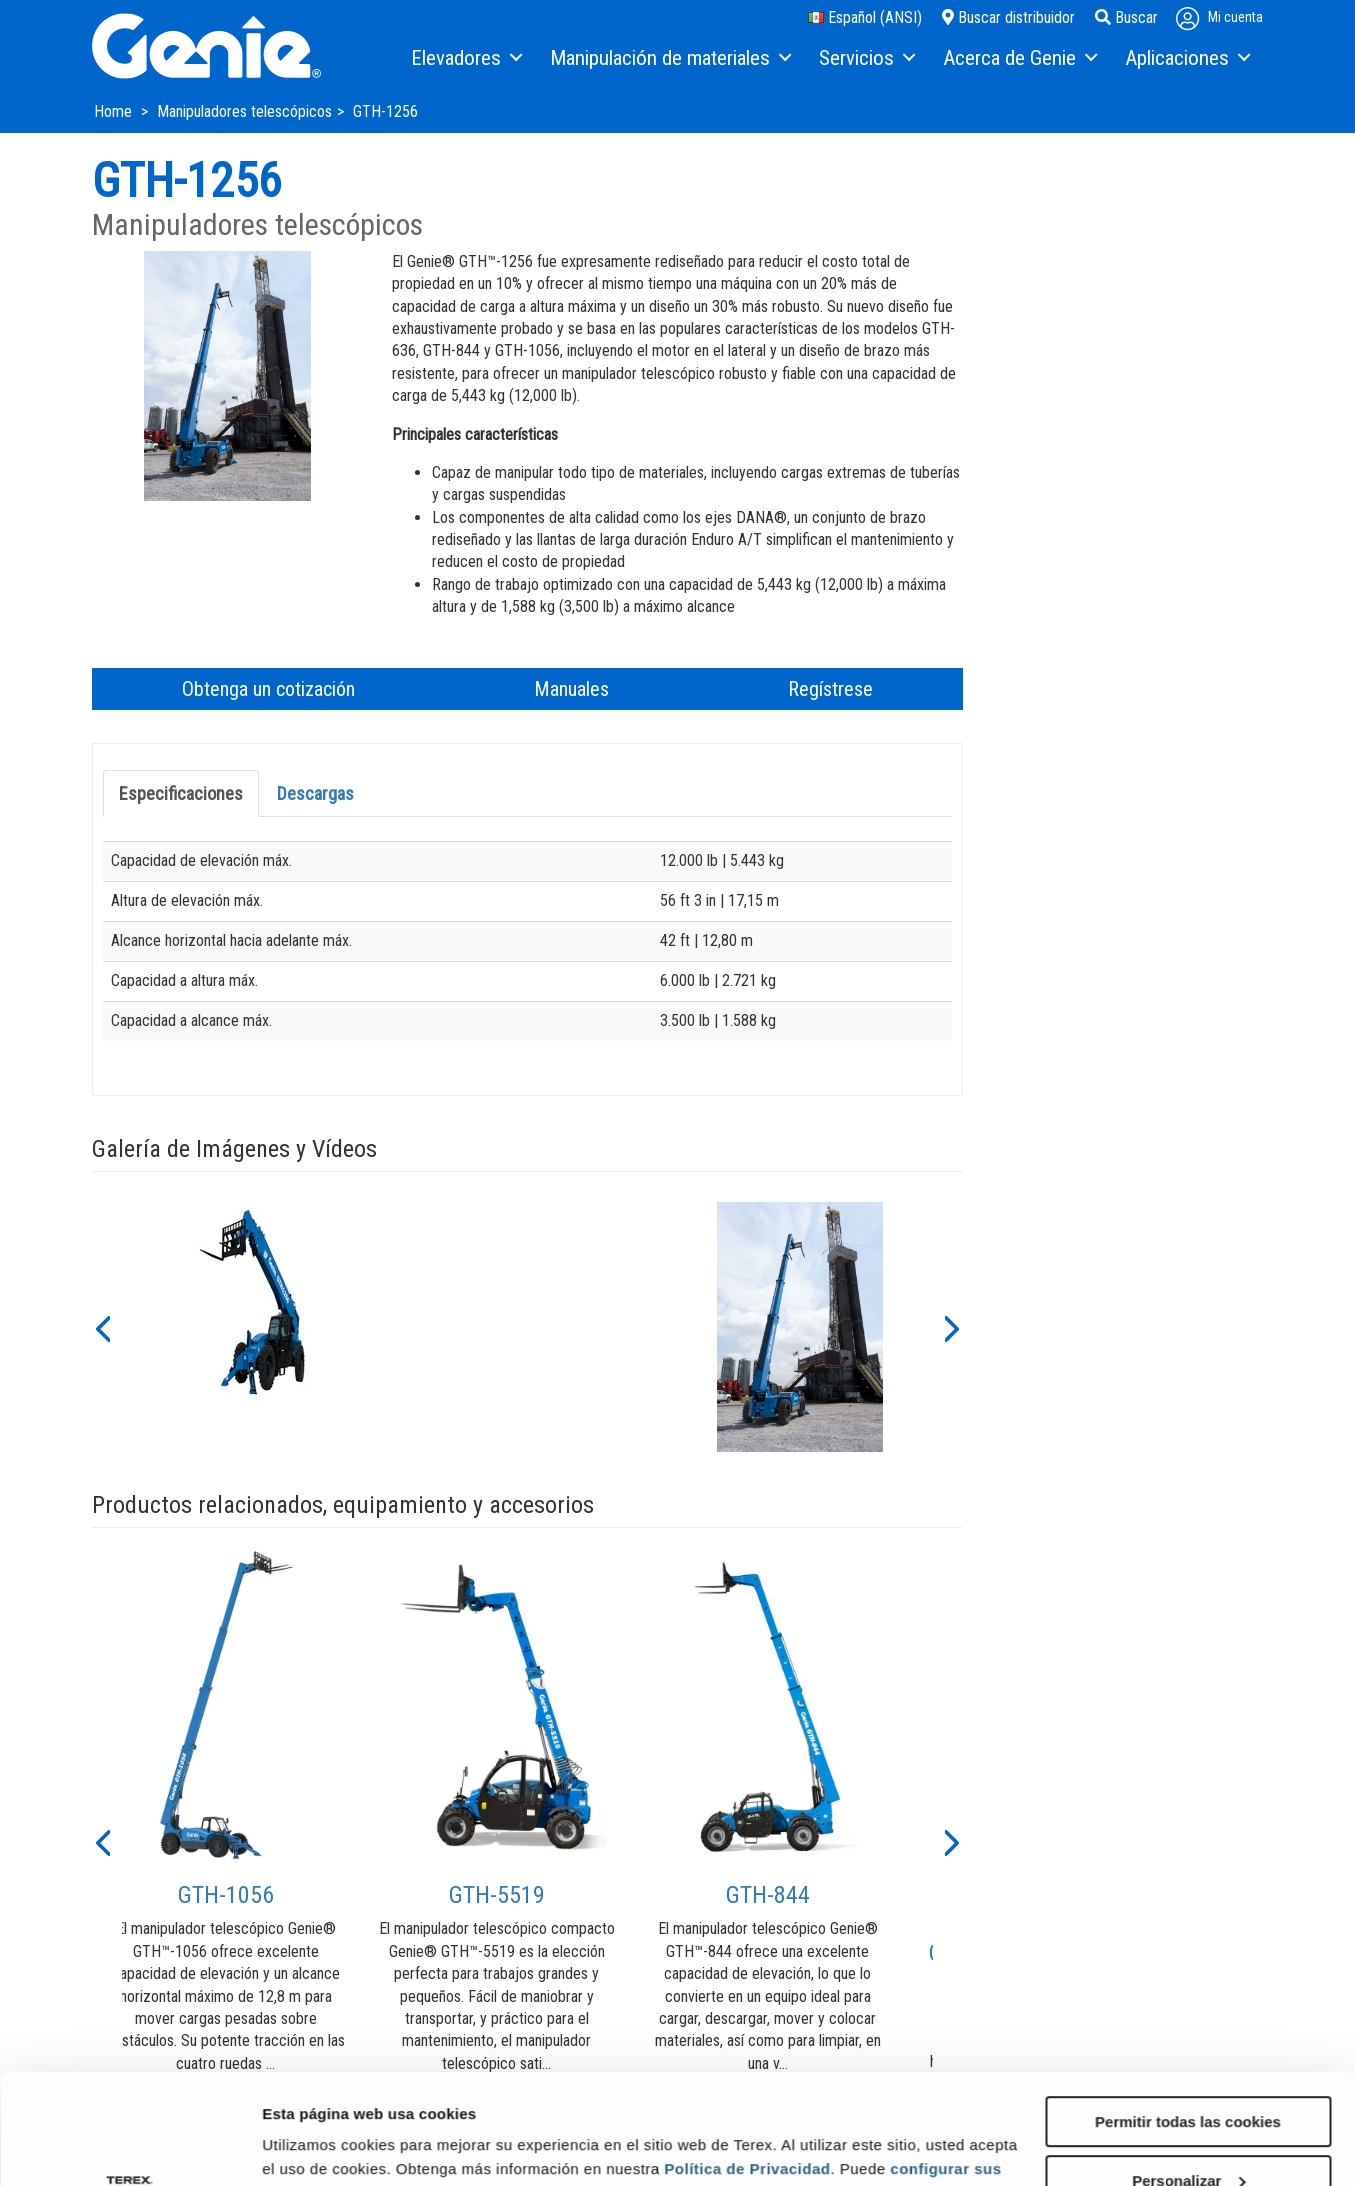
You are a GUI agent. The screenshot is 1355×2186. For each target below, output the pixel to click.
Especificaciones (181, 793)
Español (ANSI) (865, 17)
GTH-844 (768, 1895)
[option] (257, 1327)
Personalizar (1188, 2077)
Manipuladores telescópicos (244, 111)
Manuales (571, 689)
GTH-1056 (226, 1895)
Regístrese (830, 689)
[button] (102, 1327)
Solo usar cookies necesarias (1188, 2136)
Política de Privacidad (747, 2065)
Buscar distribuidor (1008, 17)
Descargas (315, 793)
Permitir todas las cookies (1188, 2018)
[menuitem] (465, 59)
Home (115, 111)
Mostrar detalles (320, 2145)
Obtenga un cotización (268, 689)
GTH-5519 (497, 1895)
